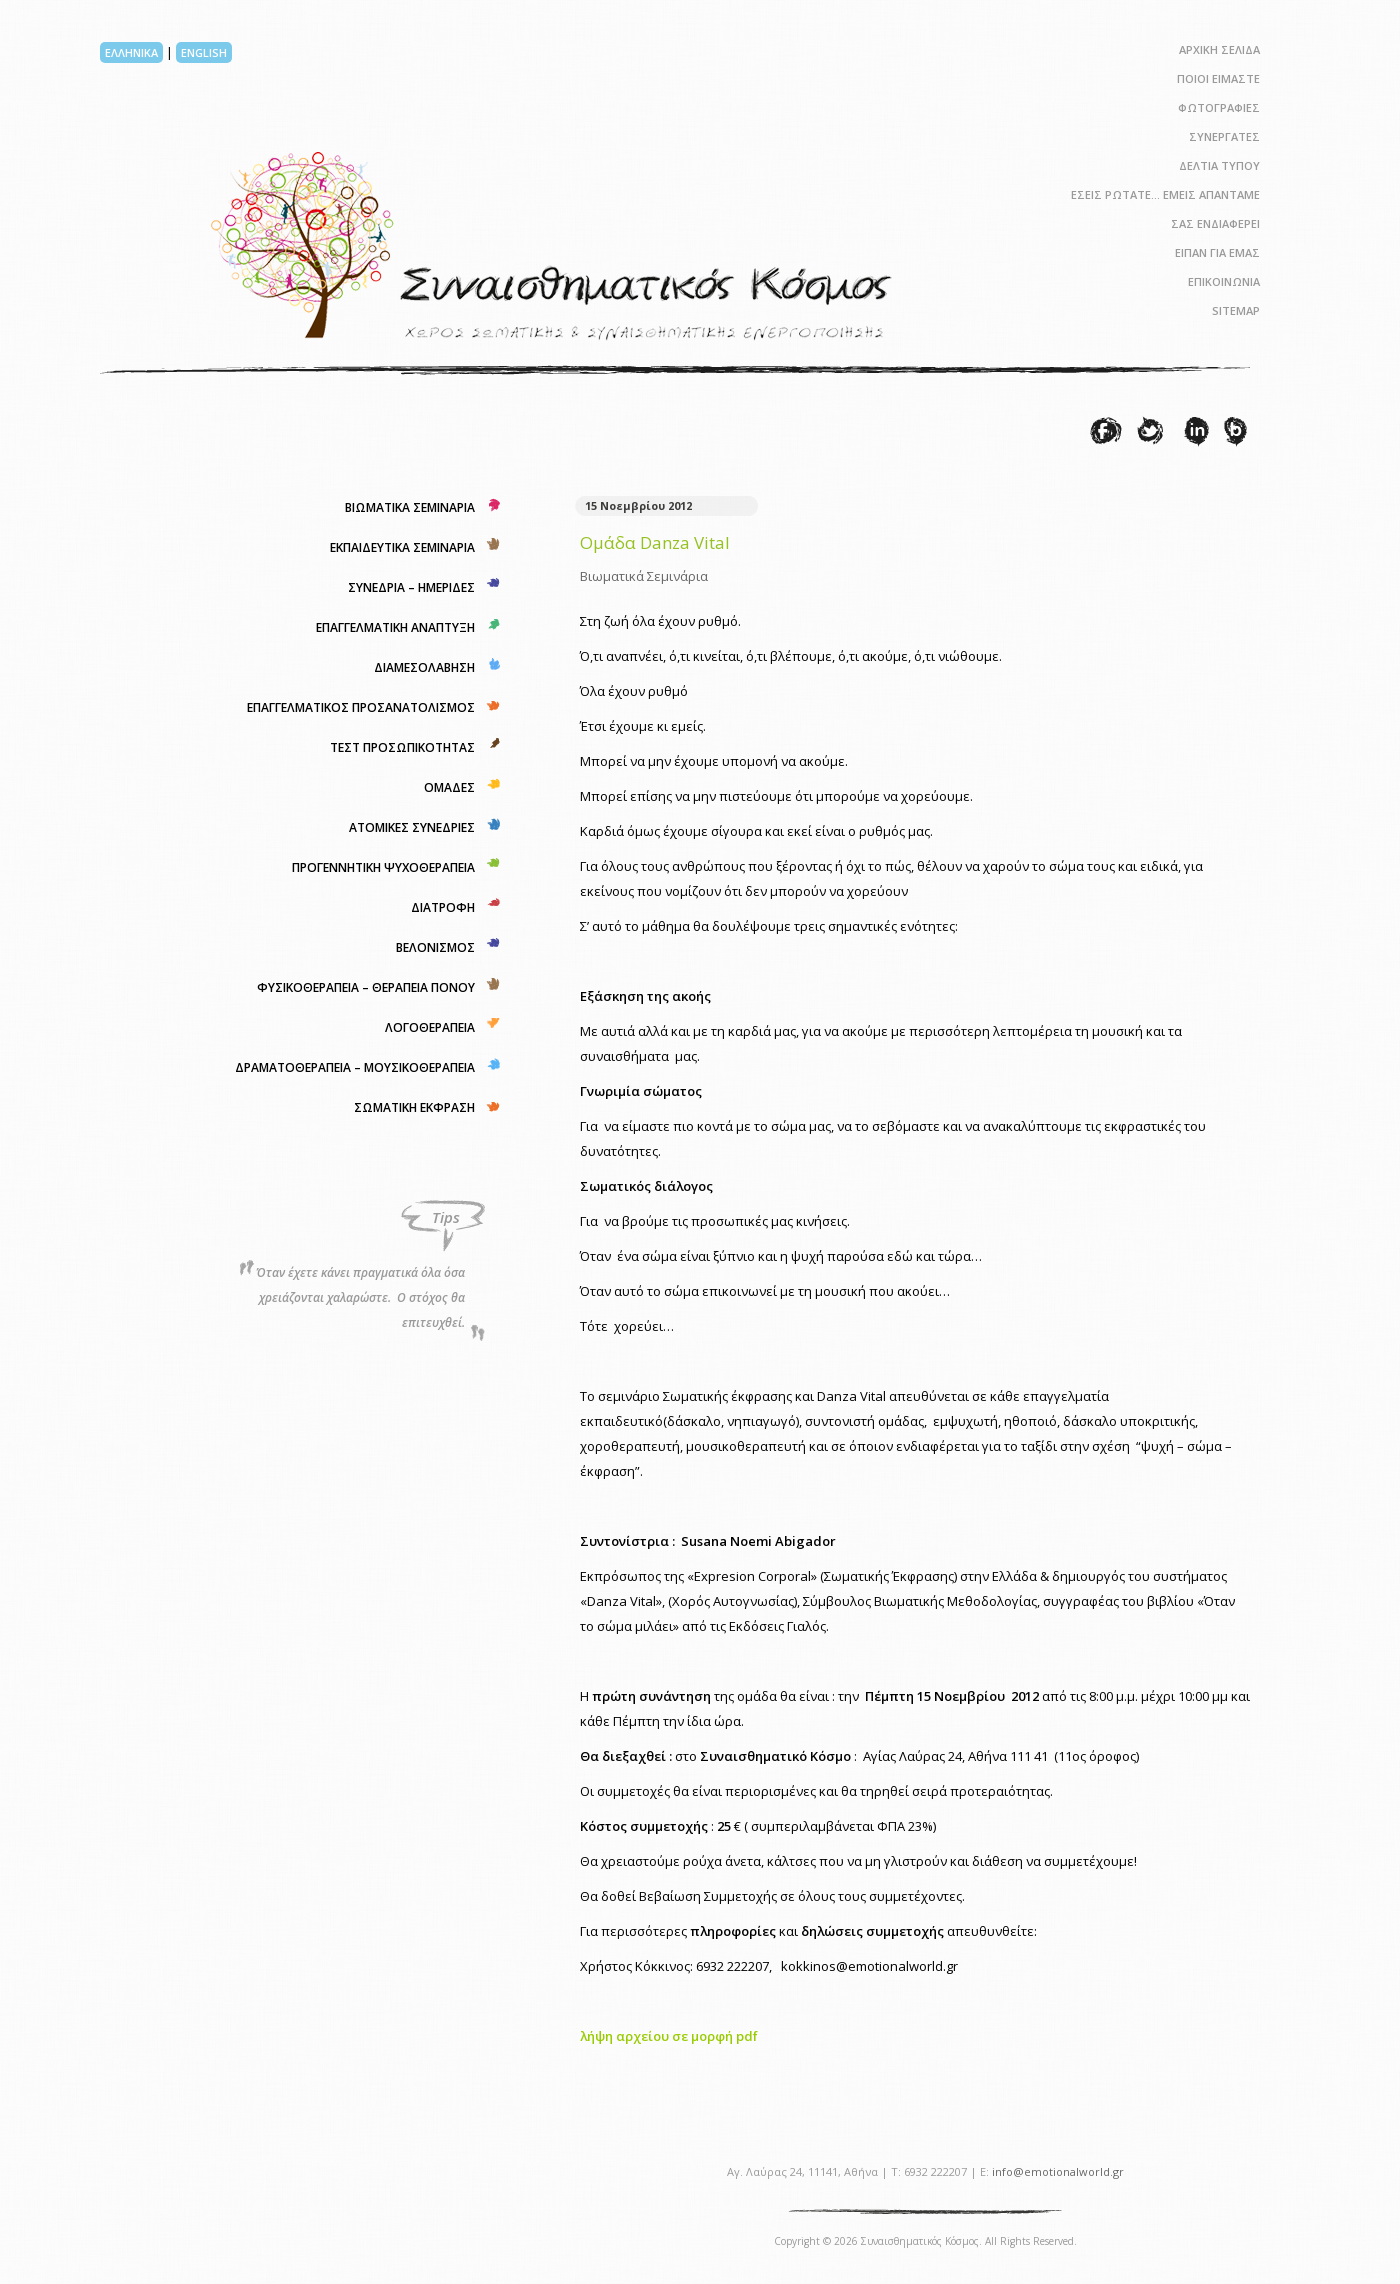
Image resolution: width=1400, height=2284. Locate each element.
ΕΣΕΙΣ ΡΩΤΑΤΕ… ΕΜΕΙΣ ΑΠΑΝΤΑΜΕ (1165, 194)
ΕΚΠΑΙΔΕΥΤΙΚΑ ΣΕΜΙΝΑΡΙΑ (402, 547)
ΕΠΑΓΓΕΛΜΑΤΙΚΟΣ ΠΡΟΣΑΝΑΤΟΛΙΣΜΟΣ (361, 707)
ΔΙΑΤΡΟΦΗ (443, 907)
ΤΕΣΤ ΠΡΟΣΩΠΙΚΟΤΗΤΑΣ (402, 747)
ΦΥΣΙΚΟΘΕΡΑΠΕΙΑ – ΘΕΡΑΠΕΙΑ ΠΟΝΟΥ (366, 987)
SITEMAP (1236, 310)
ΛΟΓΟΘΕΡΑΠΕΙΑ (430, 1027)
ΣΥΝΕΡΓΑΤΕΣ (1224, 136)
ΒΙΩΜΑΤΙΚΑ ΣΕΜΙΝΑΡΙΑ (410, 507)
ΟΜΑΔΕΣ (449, 787)
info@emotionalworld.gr (1058, 2171)
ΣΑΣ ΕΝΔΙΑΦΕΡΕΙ (1215, 223)
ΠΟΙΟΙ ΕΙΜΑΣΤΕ (1218, 78)
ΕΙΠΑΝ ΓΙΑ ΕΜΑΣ (1217, 252)
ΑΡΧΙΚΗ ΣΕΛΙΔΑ (1219, 49)
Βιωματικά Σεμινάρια (644, 576)
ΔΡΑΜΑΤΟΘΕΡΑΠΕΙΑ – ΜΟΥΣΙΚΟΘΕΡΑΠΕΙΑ (355, 1067)
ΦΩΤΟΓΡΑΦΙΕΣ (1219, 107)
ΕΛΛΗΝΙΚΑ (131, 52)
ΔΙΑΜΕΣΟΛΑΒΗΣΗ (424, 667)
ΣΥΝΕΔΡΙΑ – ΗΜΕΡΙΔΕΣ (411, 587)
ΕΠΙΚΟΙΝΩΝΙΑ (1224, 281)
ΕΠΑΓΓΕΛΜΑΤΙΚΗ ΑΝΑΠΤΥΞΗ (395, 627)
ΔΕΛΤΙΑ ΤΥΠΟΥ (1219, 165)
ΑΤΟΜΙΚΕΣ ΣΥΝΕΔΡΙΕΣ (412, 827)
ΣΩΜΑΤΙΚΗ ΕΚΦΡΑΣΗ (414, 1107)
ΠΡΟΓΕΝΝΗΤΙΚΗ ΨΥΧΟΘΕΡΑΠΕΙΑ (383, 867)
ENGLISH (204, 52)
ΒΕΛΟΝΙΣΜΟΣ (435, 947)
